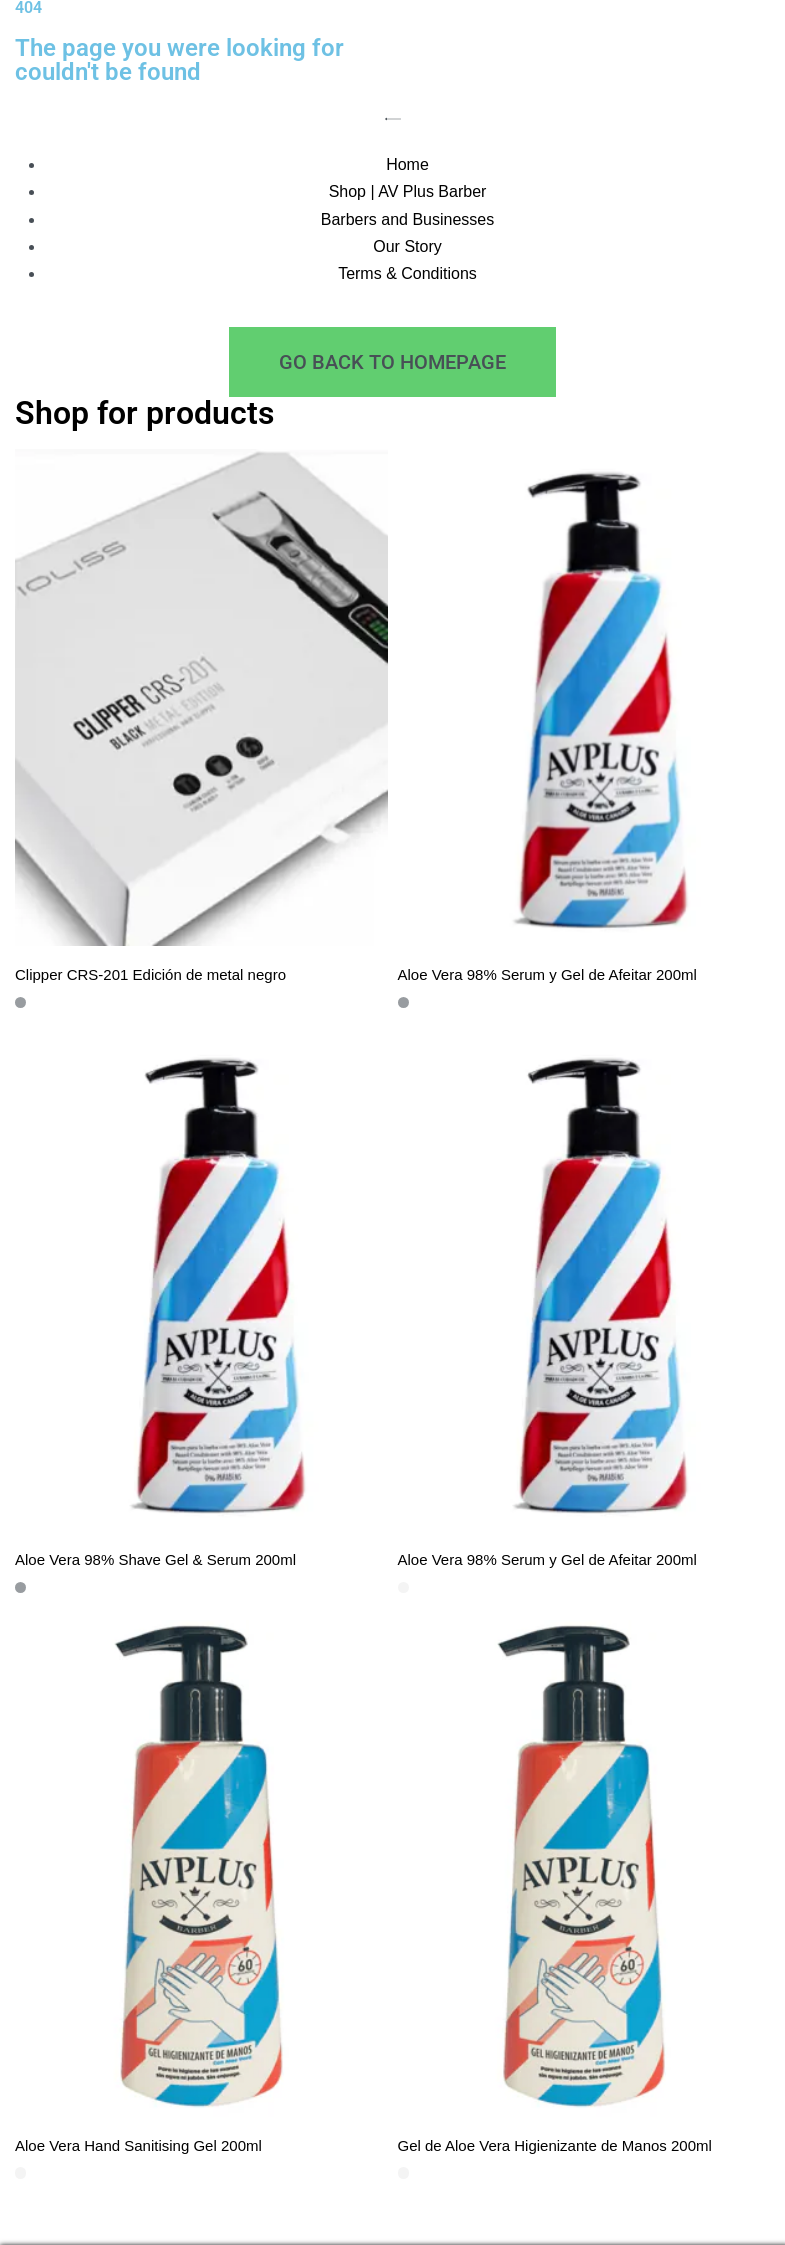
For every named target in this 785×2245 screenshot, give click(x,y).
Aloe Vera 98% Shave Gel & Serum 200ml (155, 1559)
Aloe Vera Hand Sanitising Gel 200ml (138, 2145)
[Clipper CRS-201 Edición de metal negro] (201, 697)
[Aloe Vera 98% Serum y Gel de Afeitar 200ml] (584, 697)
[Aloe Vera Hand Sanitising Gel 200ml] (201, 1868)
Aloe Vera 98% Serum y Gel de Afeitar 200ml (547, 974)
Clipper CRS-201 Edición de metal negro (150, 974)
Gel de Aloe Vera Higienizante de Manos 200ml (555, 2145)
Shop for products (144, 413)
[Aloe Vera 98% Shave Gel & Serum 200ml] (201, 1283)
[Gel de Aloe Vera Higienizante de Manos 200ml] (584, 1868)
